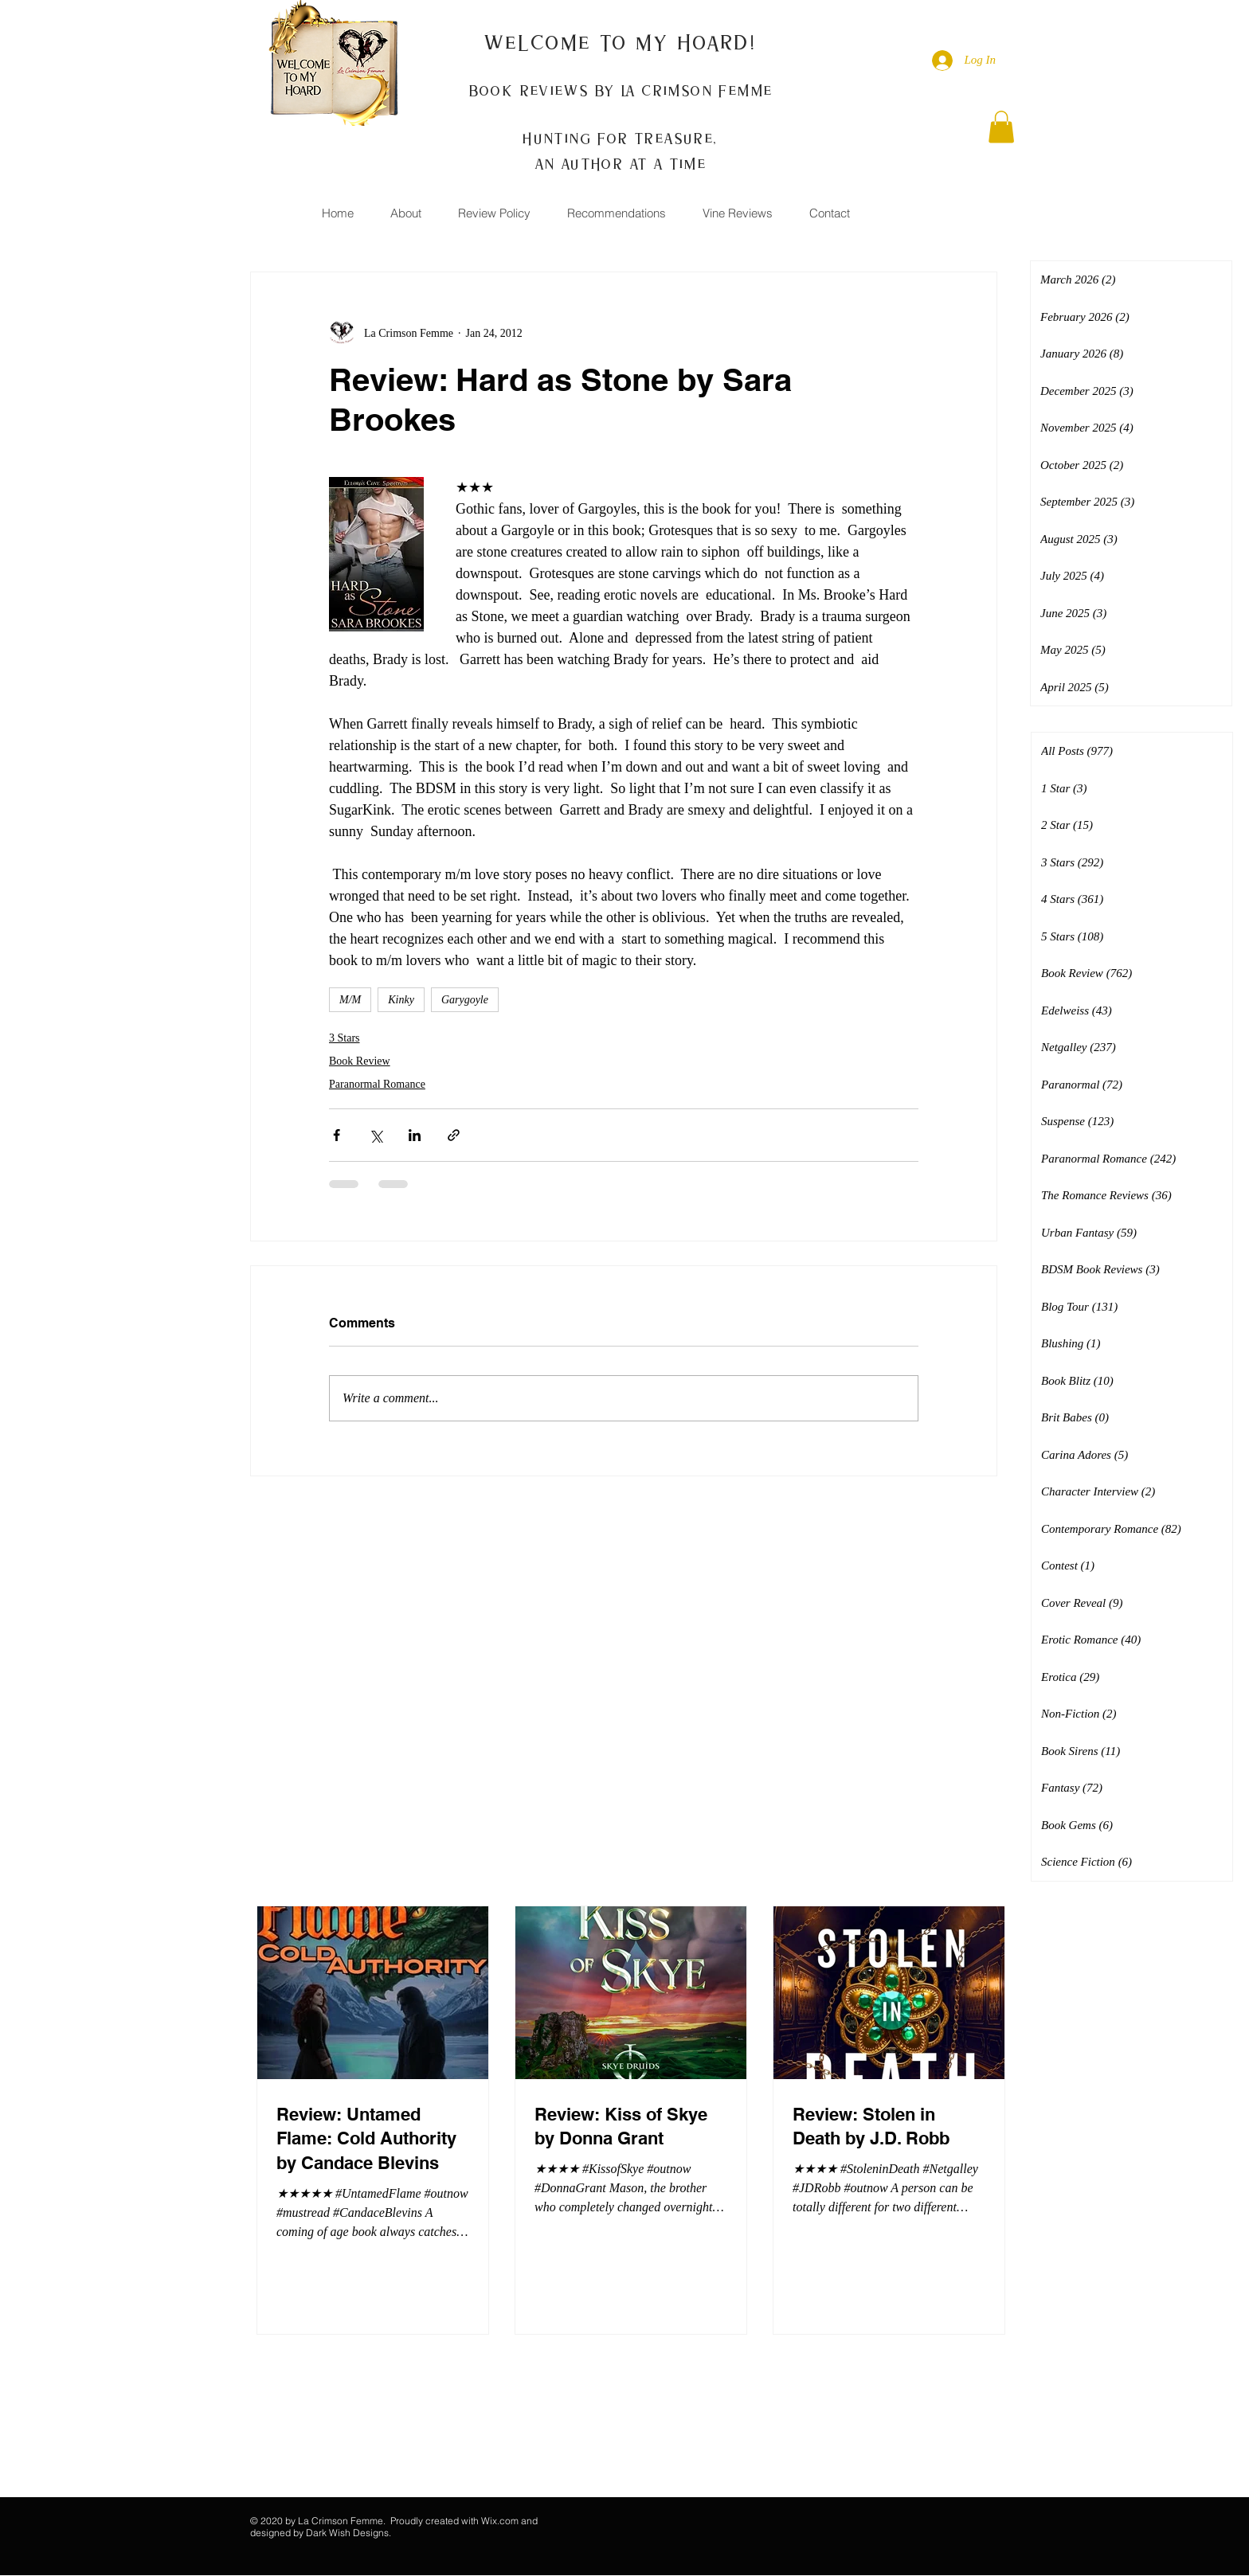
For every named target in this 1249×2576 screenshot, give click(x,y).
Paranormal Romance (377, 1084)
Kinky (401, 1000)
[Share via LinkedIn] (414, 1135)
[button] (1001, 127)
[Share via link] (453, 1135)
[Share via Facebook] (336, 1135)
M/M (350, 1000)
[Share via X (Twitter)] (375, 1135)
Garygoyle (464, 1000)
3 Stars (344, 1038)
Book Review (359, 1061)
